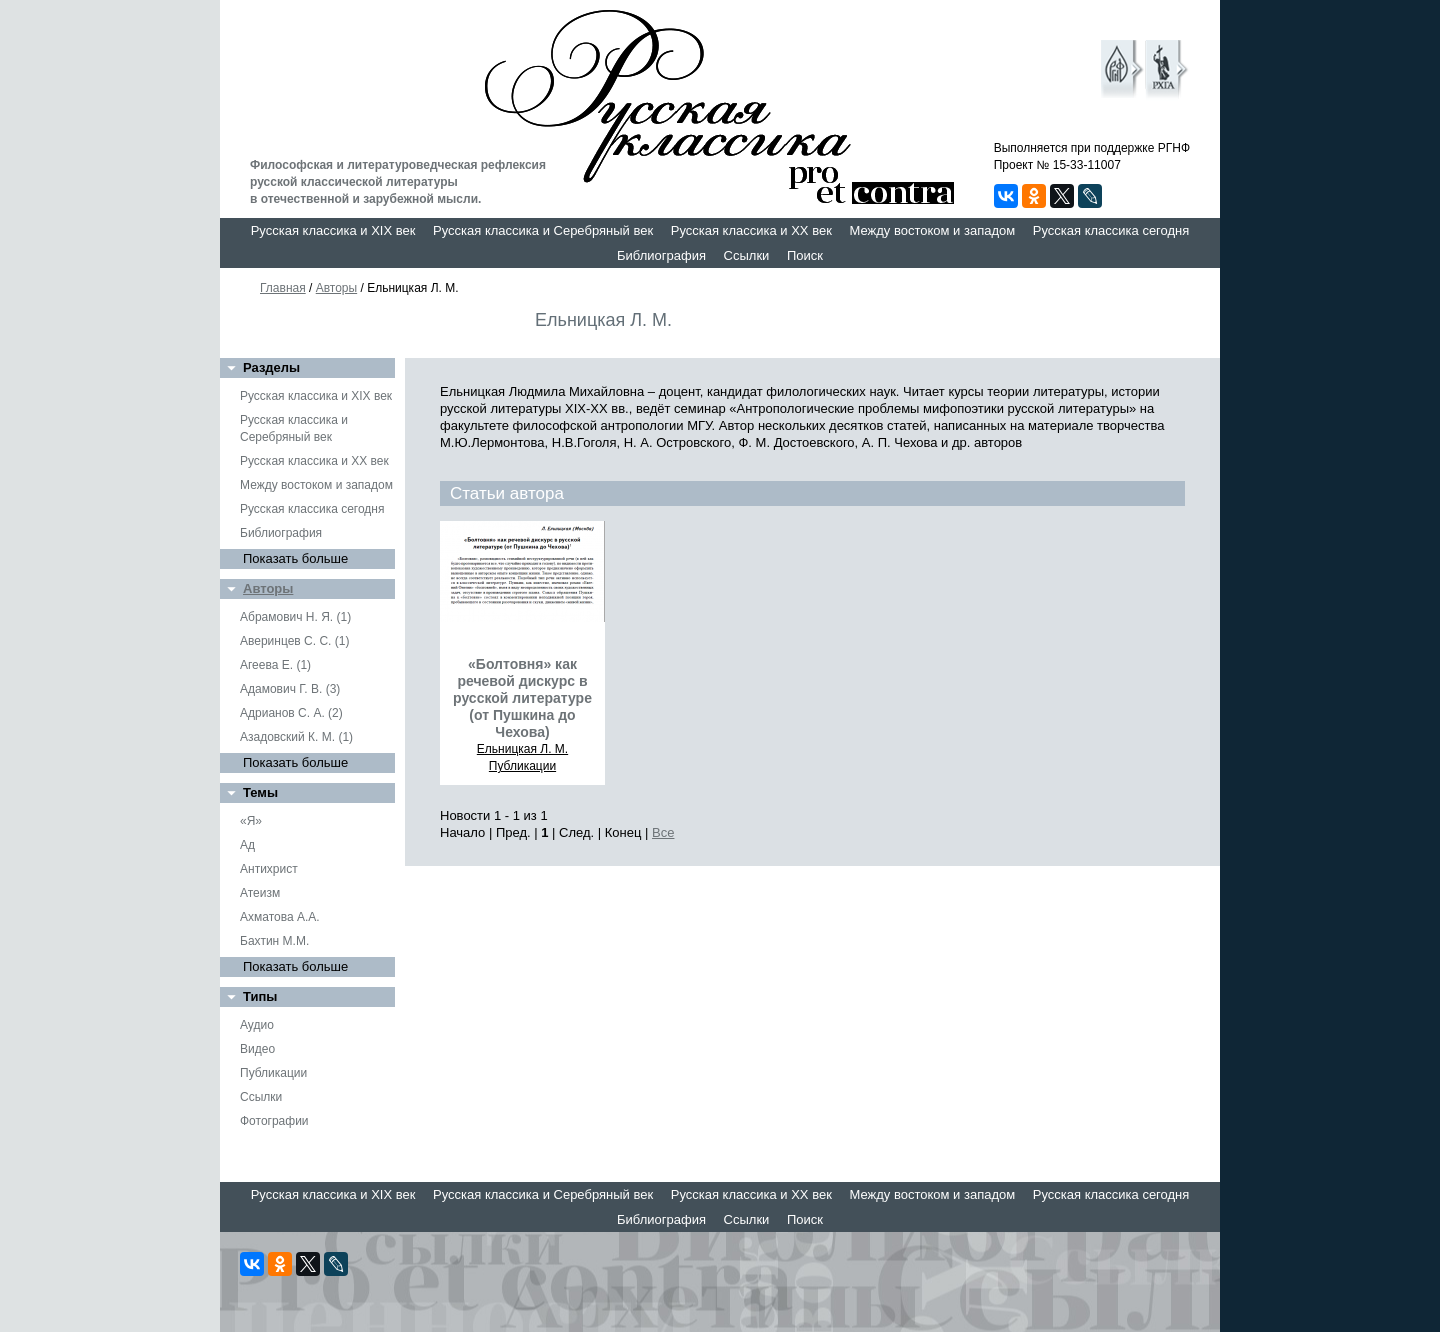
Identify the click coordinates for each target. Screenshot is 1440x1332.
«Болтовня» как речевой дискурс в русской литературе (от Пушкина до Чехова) (522, 698)
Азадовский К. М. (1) (296, 737)
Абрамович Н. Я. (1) (295, 617)
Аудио (257, 1025)
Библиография (661, 255)
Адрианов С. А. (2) (291, 713)
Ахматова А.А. (280, 917)
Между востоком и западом (932, 230)
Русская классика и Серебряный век (543, 230)
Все (663, 832)
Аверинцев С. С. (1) (294, 641)
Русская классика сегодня (1111, 230)
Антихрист (269, 869)
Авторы (336, 288)
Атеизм (260, 893)
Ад (247, 845)
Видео (257, 1049)
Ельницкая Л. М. (522, 749)
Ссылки (747, 255)
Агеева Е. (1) (275, 665)
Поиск (805, 255)
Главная (283, 288)
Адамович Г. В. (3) (290, 689)
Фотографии (274, 1121)
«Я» (251, 821)
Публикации (273, 1073)
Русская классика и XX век (751, 230)
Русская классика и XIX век (333, 230)
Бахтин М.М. (274, 941)
